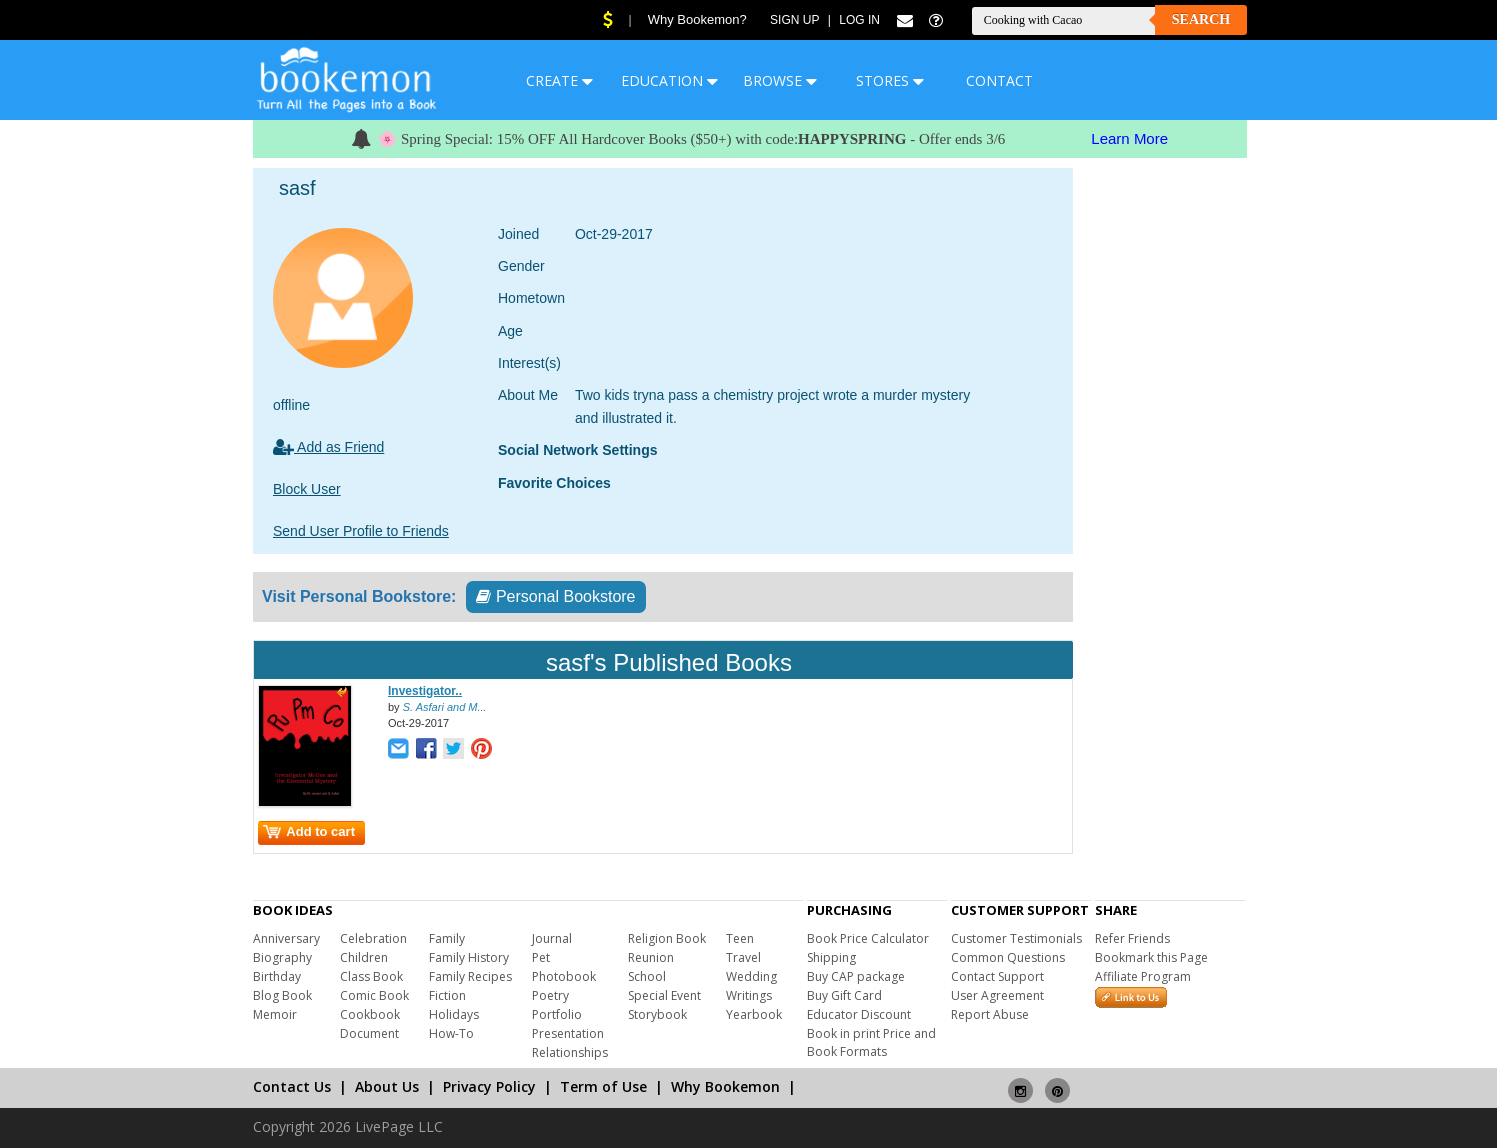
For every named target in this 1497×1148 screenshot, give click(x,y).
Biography (282, 957)
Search (1201, 19)
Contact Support (997, 976)
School (647, 976)
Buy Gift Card (844, 995)
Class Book (371, 976)
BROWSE (780, 80)
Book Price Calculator (868, 938)
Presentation (568, 1033)
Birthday (277, 976)
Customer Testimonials (1016, 938)
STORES (890, 80)
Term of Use (603, 1086)
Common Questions (1008, 957)
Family (447, 938)
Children (364, 957)
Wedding (751, 976)
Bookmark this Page (1151, 957)
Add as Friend (328, 447)
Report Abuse (990, 1014)
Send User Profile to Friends (361, 531)
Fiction (447, 995)
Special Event (664, 995)
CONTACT (999, 80)
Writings (749, 995)
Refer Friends (1132, 938)
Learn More (1129, 138)
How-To (451, 1033)
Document (369, 1033)
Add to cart (309, 831)
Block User (307, 489)
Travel (743, 957)
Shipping (831, 957)
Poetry (550, 995)
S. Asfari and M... (445, 707)
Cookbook (370, 1014)
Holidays (454, 1014)
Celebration (373, 938)
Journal (552, 938)
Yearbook (754, 1014)
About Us (387, 1086)
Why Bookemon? (697, 19)
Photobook (564, 976)
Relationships (570, 1052)
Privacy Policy (489, 1086)
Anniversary (286, 938)
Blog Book (282, 995)
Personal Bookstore (555, 596)
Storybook (657, 1014)
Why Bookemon (725, 1086)
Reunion (651, 957)
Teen (740, 938)
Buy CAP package (856, 976)
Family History (469, 957)
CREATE (559, 80)
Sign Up (794, 20)
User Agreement (997, 995)
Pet (541, 957)
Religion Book (667, 938)
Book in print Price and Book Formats (871, 1042)
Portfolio (557, 1014)
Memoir (275, 1014)
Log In (859, 20)
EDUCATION (669, 80)
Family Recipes (470, 976)
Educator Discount (859, 1014)
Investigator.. (425, 691)
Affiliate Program (1143, 976)
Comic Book (374, 995)
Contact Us (292, 1086)
